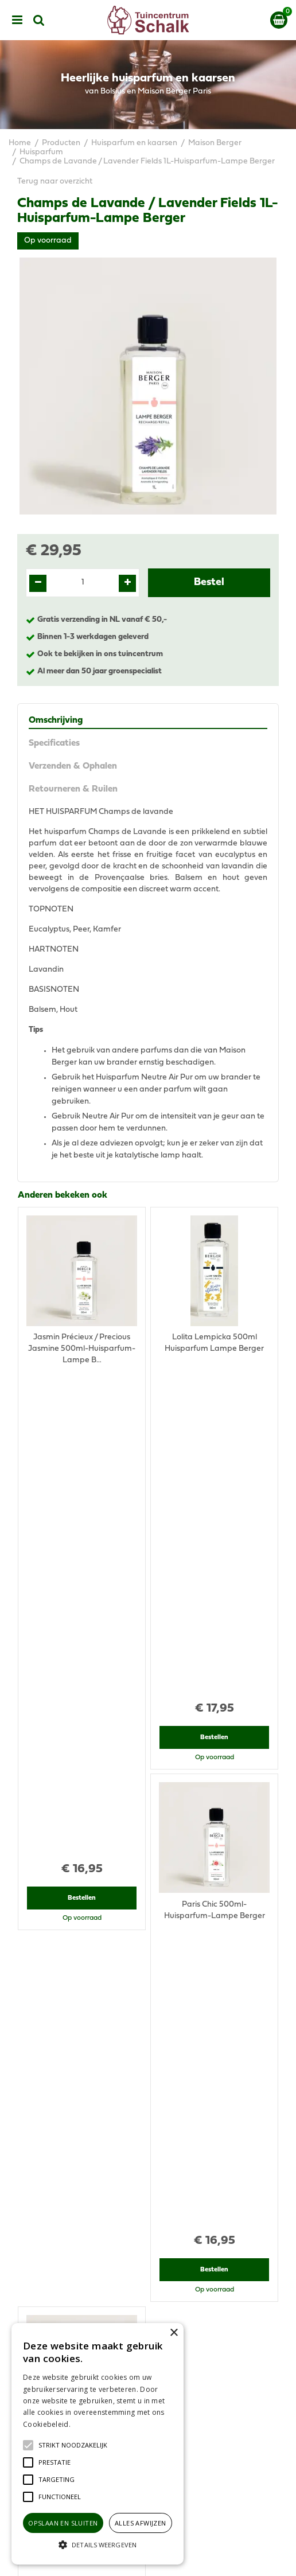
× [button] (173, 2333)
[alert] (97, 2444)
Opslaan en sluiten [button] (63, 2523)
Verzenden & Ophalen (73, 766)
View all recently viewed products (78, 2004)
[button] (72, 2445)
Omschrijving (56, 720)
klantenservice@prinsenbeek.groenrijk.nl (153, 2210)
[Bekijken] (278, 20)
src (39, 20)
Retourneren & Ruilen (73, 789)
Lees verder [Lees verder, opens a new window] (91, 2424)
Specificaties (54, 743)
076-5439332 (152, 2199)
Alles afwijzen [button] (140, 2523)
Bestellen (82, 1424)
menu (17, 20)
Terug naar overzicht (54, 181)
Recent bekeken (50, 1731)
